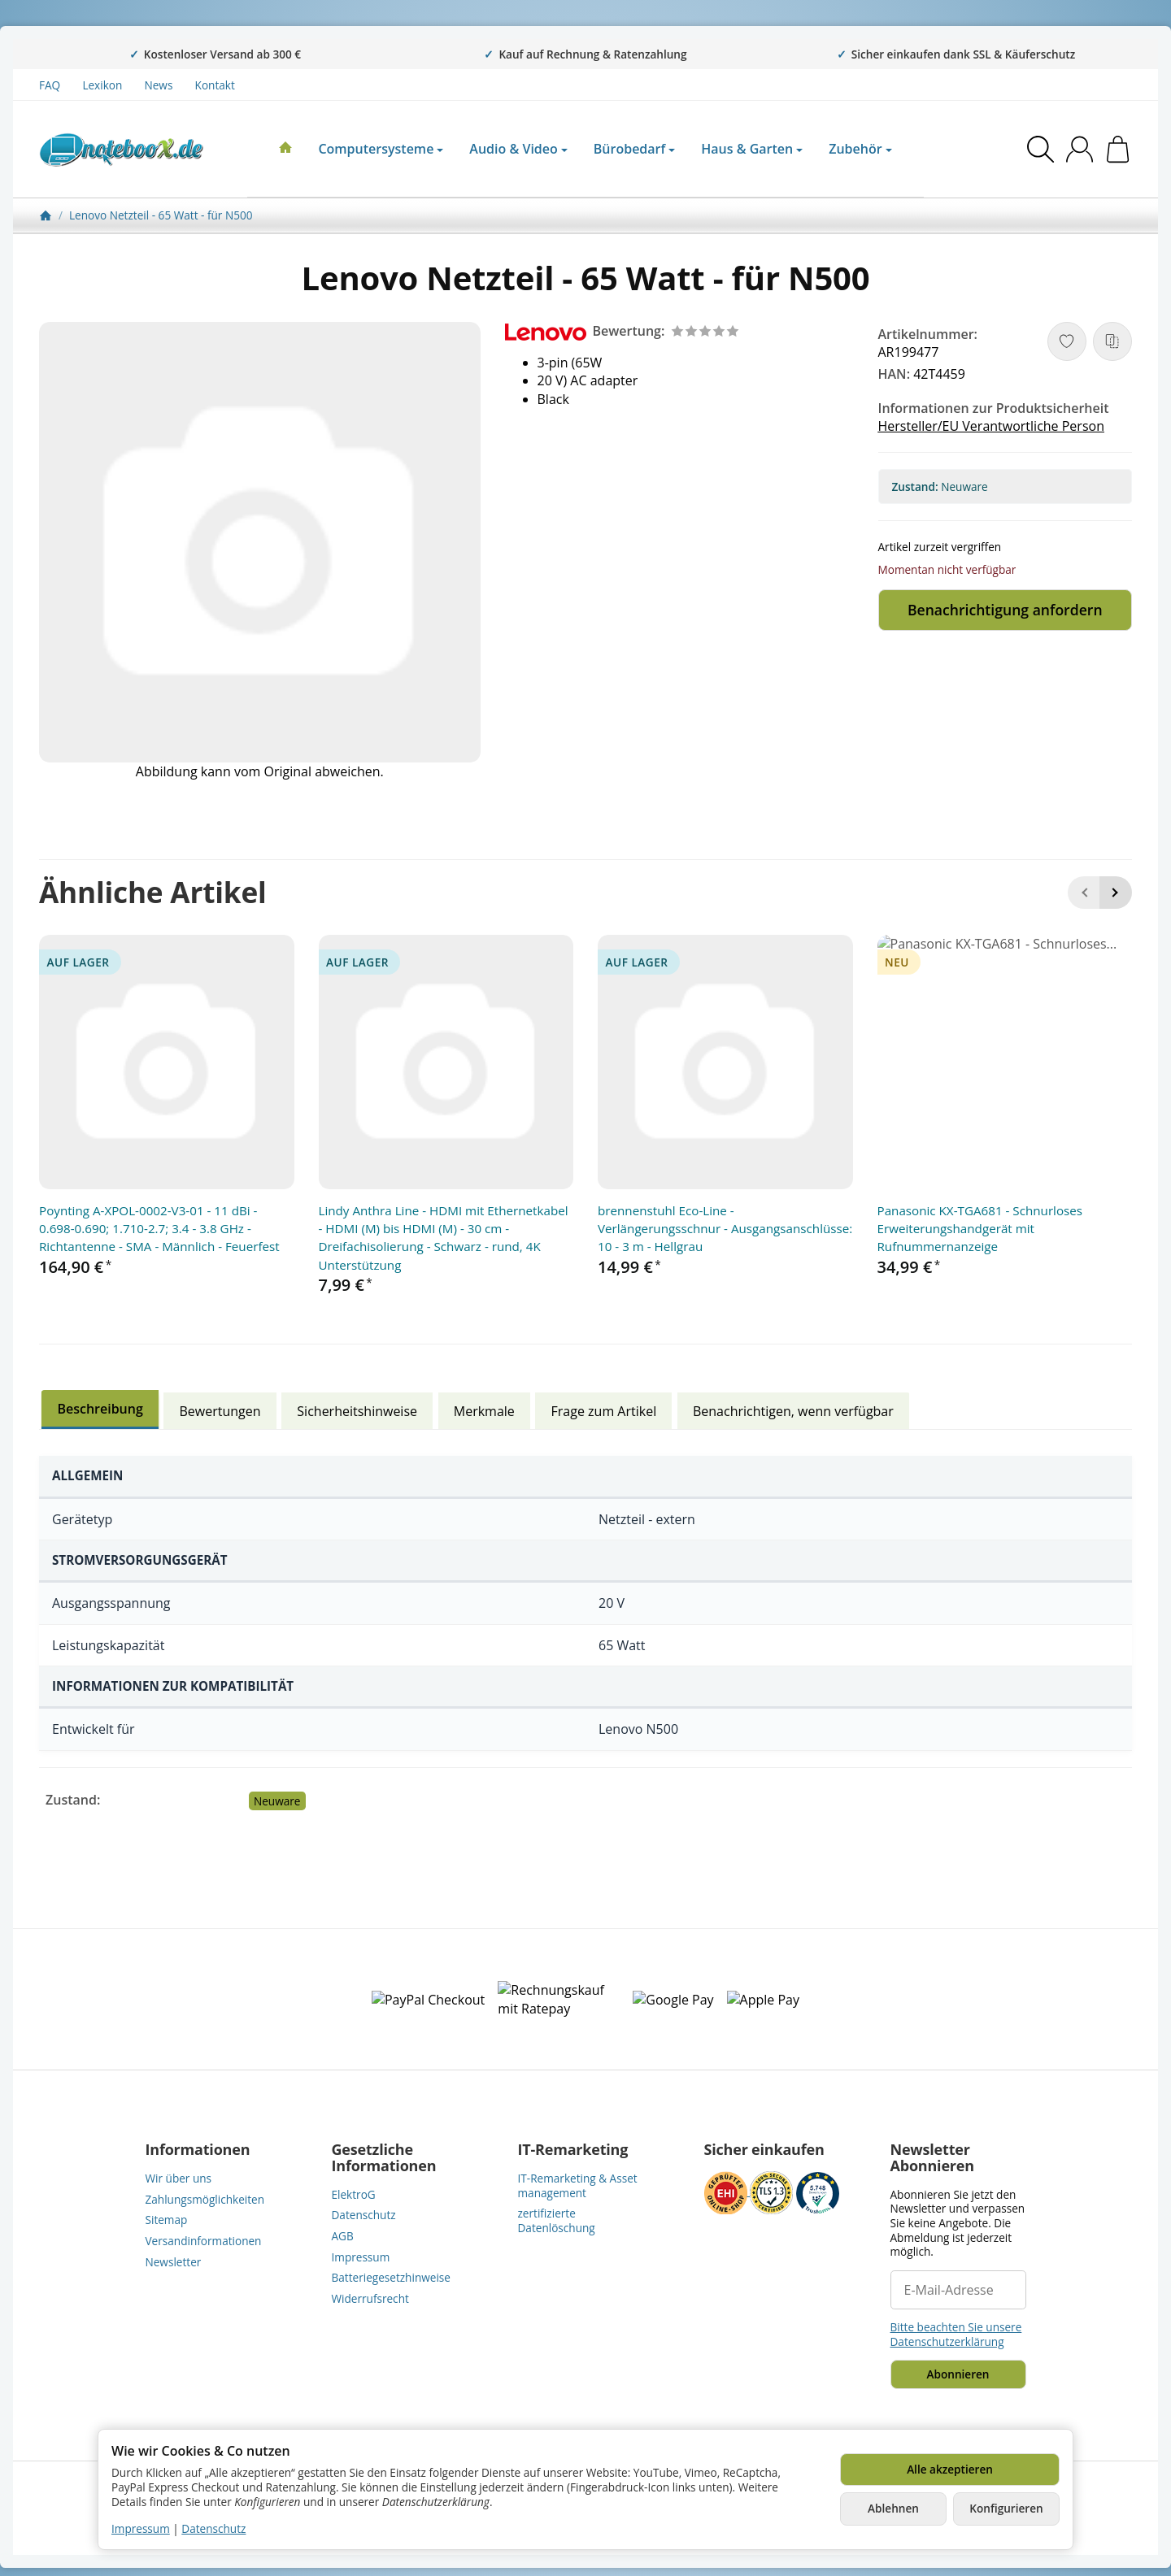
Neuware (277, 1801)
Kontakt (215, 85)
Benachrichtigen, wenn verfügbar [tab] (793, 1411)
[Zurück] (1084, 892)
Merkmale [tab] (484, 1411)
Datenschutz (213, 2528)
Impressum (140, 2528)
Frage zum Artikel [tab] (604, 1411)
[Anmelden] (1079, 149)
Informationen (198, 2150)
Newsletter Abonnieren (932, 2158)
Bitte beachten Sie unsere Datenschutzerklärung (956, 2334)
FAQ (49, 85)
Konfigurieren (1006, 2508)
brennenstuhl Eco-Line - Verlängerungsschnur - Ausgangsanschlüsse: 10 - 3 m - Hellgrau (725, 1228)
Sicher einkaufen (764, 2150)
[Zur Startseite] (121, 149)
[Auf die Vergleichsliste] (1112, 341)
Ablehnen (893, 2508)
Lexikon (102, 85)
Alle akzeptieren (950, 2469)
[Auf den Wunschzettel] (1066, 341)
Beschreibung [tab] (99, 1409)
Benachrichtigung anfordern (1005, 609)
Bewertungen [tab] (220, 1411)
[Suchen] (1040, 149)
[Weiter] (1115, 892)
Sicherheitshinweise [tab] (357, 1411)
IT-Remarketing (573, 2150)
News (159, 85)
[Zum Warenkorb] (1118, 149)
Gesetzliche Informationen (384, 2158)
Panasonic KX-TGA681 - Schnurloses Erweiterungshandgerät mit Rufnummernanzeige (980, 1228)
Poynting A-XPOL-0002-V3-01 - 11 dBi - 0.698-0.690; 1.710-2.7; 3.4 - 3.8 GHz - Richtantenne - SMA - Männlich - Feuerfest (159, 1228)
